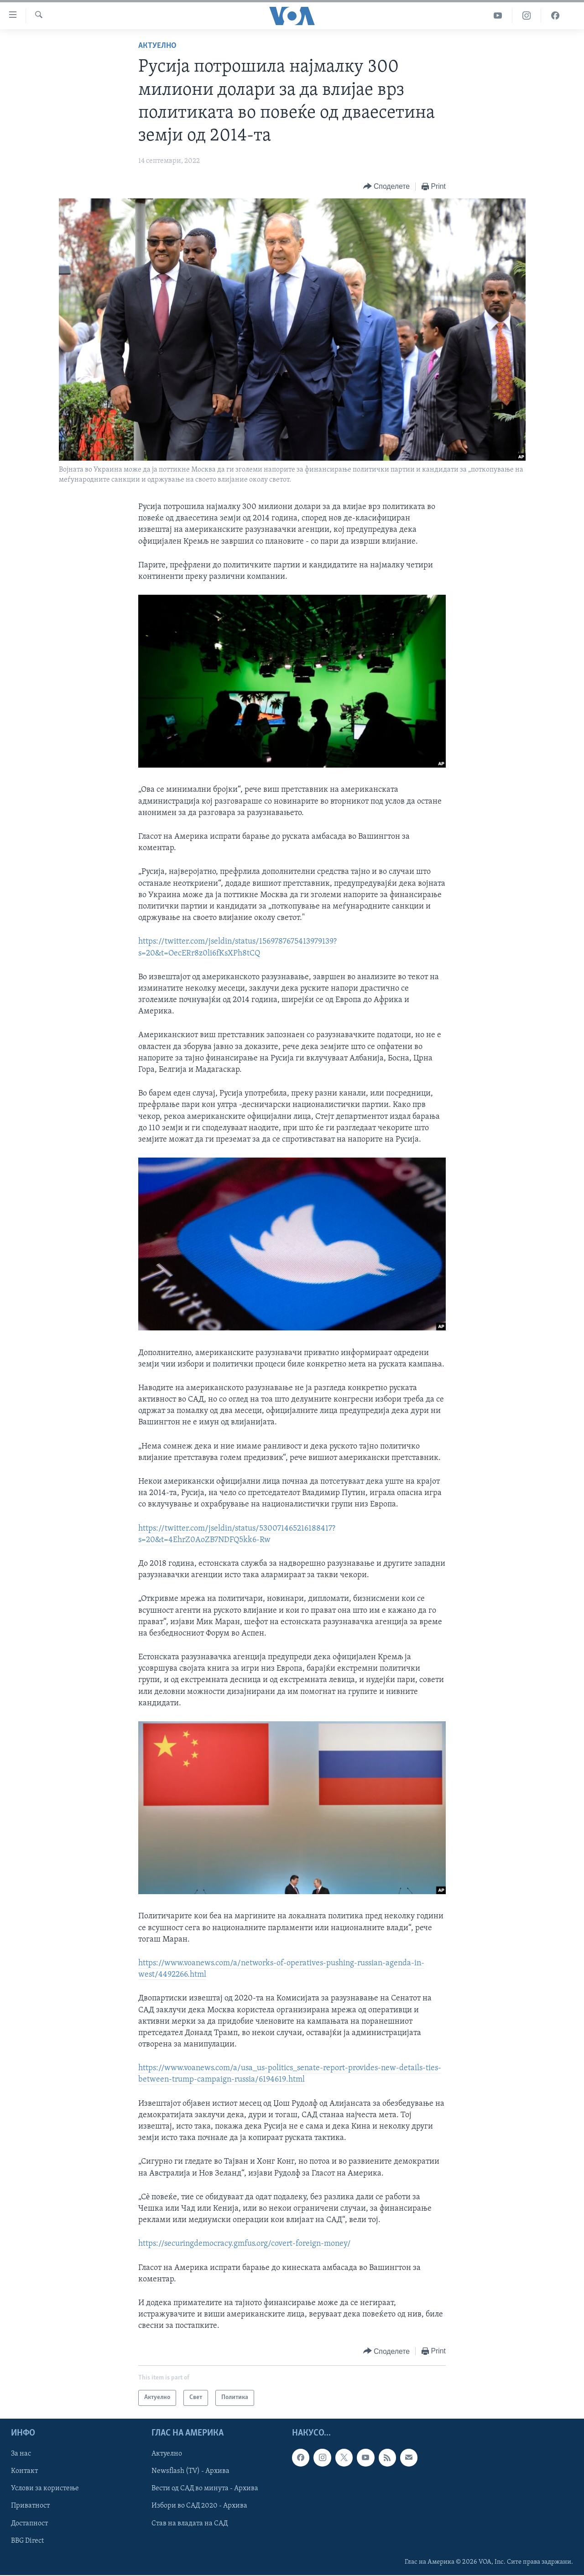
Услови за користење (45, 2488)
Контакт (24, 2471)
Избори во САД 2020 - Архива (199, 2505)
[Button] (386, 187)
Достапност (29, 2523)
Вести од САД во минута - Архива (204, 2488)
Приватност (30, 2505)
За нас (21, 2453)
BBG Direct (27, 2540)
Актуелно (157, 46)
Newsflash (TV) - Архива (190, 2471)
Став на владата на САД (189, 2523)
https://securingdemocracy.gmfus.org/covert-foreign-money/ (244, 2243)
